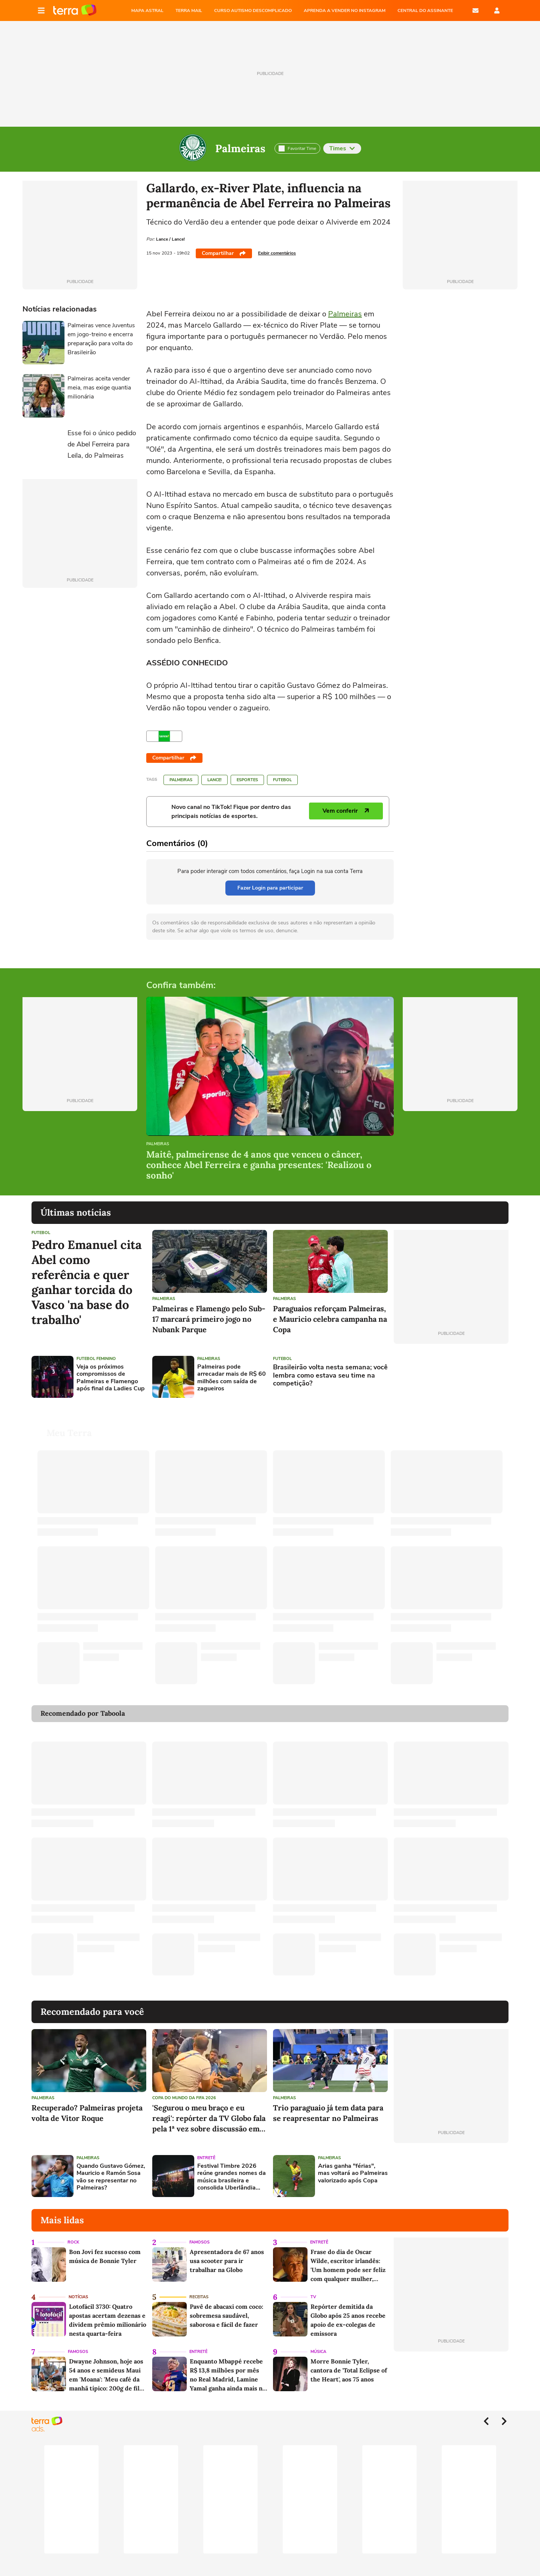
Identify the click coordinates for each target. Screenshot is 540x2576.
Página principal (74, 10)
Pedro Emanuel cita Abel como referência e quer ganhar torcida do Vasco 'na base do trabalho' (87, 1282)
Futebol (282, 780)
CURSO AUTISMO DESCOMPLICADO (253, 10)
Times (342, 148)
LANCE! (214, 780)
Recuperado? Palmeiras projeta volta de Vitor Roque (87, 2104)
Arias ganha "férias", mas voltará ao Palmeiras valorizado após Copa (353, 2164)
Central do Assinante (425, 10)
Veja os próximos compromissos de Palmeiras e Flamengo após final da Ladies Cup (110, 1377)
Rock (73, 2233)
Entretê (206, 2149)
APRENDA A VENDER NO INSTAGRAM (345, 10)
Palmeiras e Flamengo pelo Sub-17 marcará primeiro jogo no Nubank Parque (208, 1319)
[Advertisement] (451, 1377)
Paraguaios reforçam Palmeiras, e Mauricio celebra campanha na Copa (330, 1319)
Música (318, 2342)
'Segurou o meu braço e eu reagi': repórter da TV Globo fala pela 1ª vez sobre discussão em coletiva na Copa (209, 2109)
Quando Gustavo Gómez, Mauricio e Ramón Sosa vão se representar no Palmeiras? (110, 2168)
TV (313, 2288)
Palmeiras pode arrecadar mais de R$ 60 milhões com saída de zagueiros (231, 1377)
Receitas (198, 2288)
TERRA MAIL (189, 10)
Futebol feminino (96, 1358)
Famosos (199, 2233)
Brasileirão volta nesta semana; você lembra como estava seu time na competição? (330, 1375)
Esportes (247, 780)
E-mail (475, 10)
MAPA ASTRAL (147, 10)
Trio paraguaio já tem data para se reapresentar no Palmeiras (328, 2104)
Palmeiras (240, 148)
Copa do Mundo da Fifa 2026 (184, 2089)
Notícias (78, 2288)
